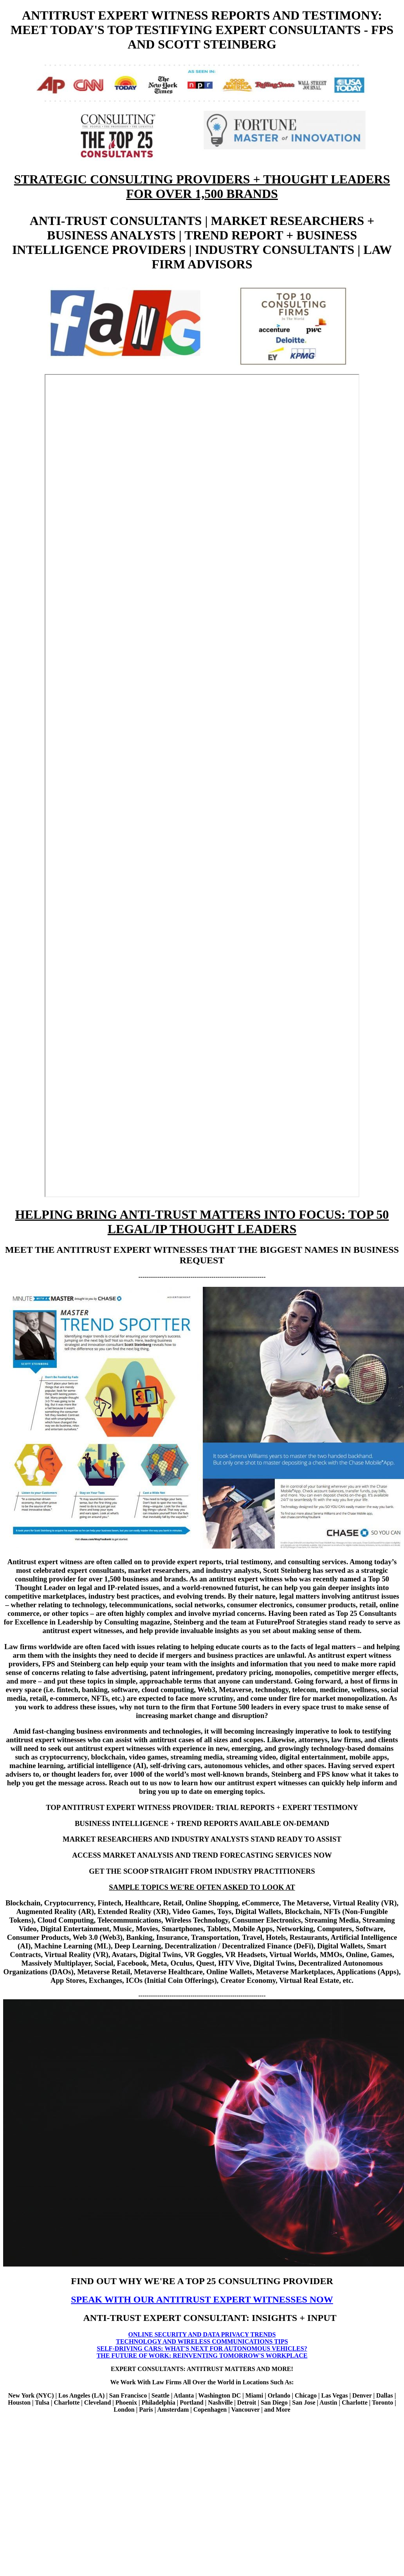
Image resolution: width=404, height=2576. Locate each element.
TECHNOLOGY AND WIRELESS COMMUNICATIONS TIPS (202, 2341)
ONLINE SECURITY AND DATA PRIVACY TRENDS (202, 2334)
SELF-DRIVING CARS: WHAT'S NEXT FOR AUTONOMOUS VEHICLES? (202, 2348)
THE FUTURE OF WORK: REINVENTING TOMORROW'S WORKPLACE (202, 2355)
